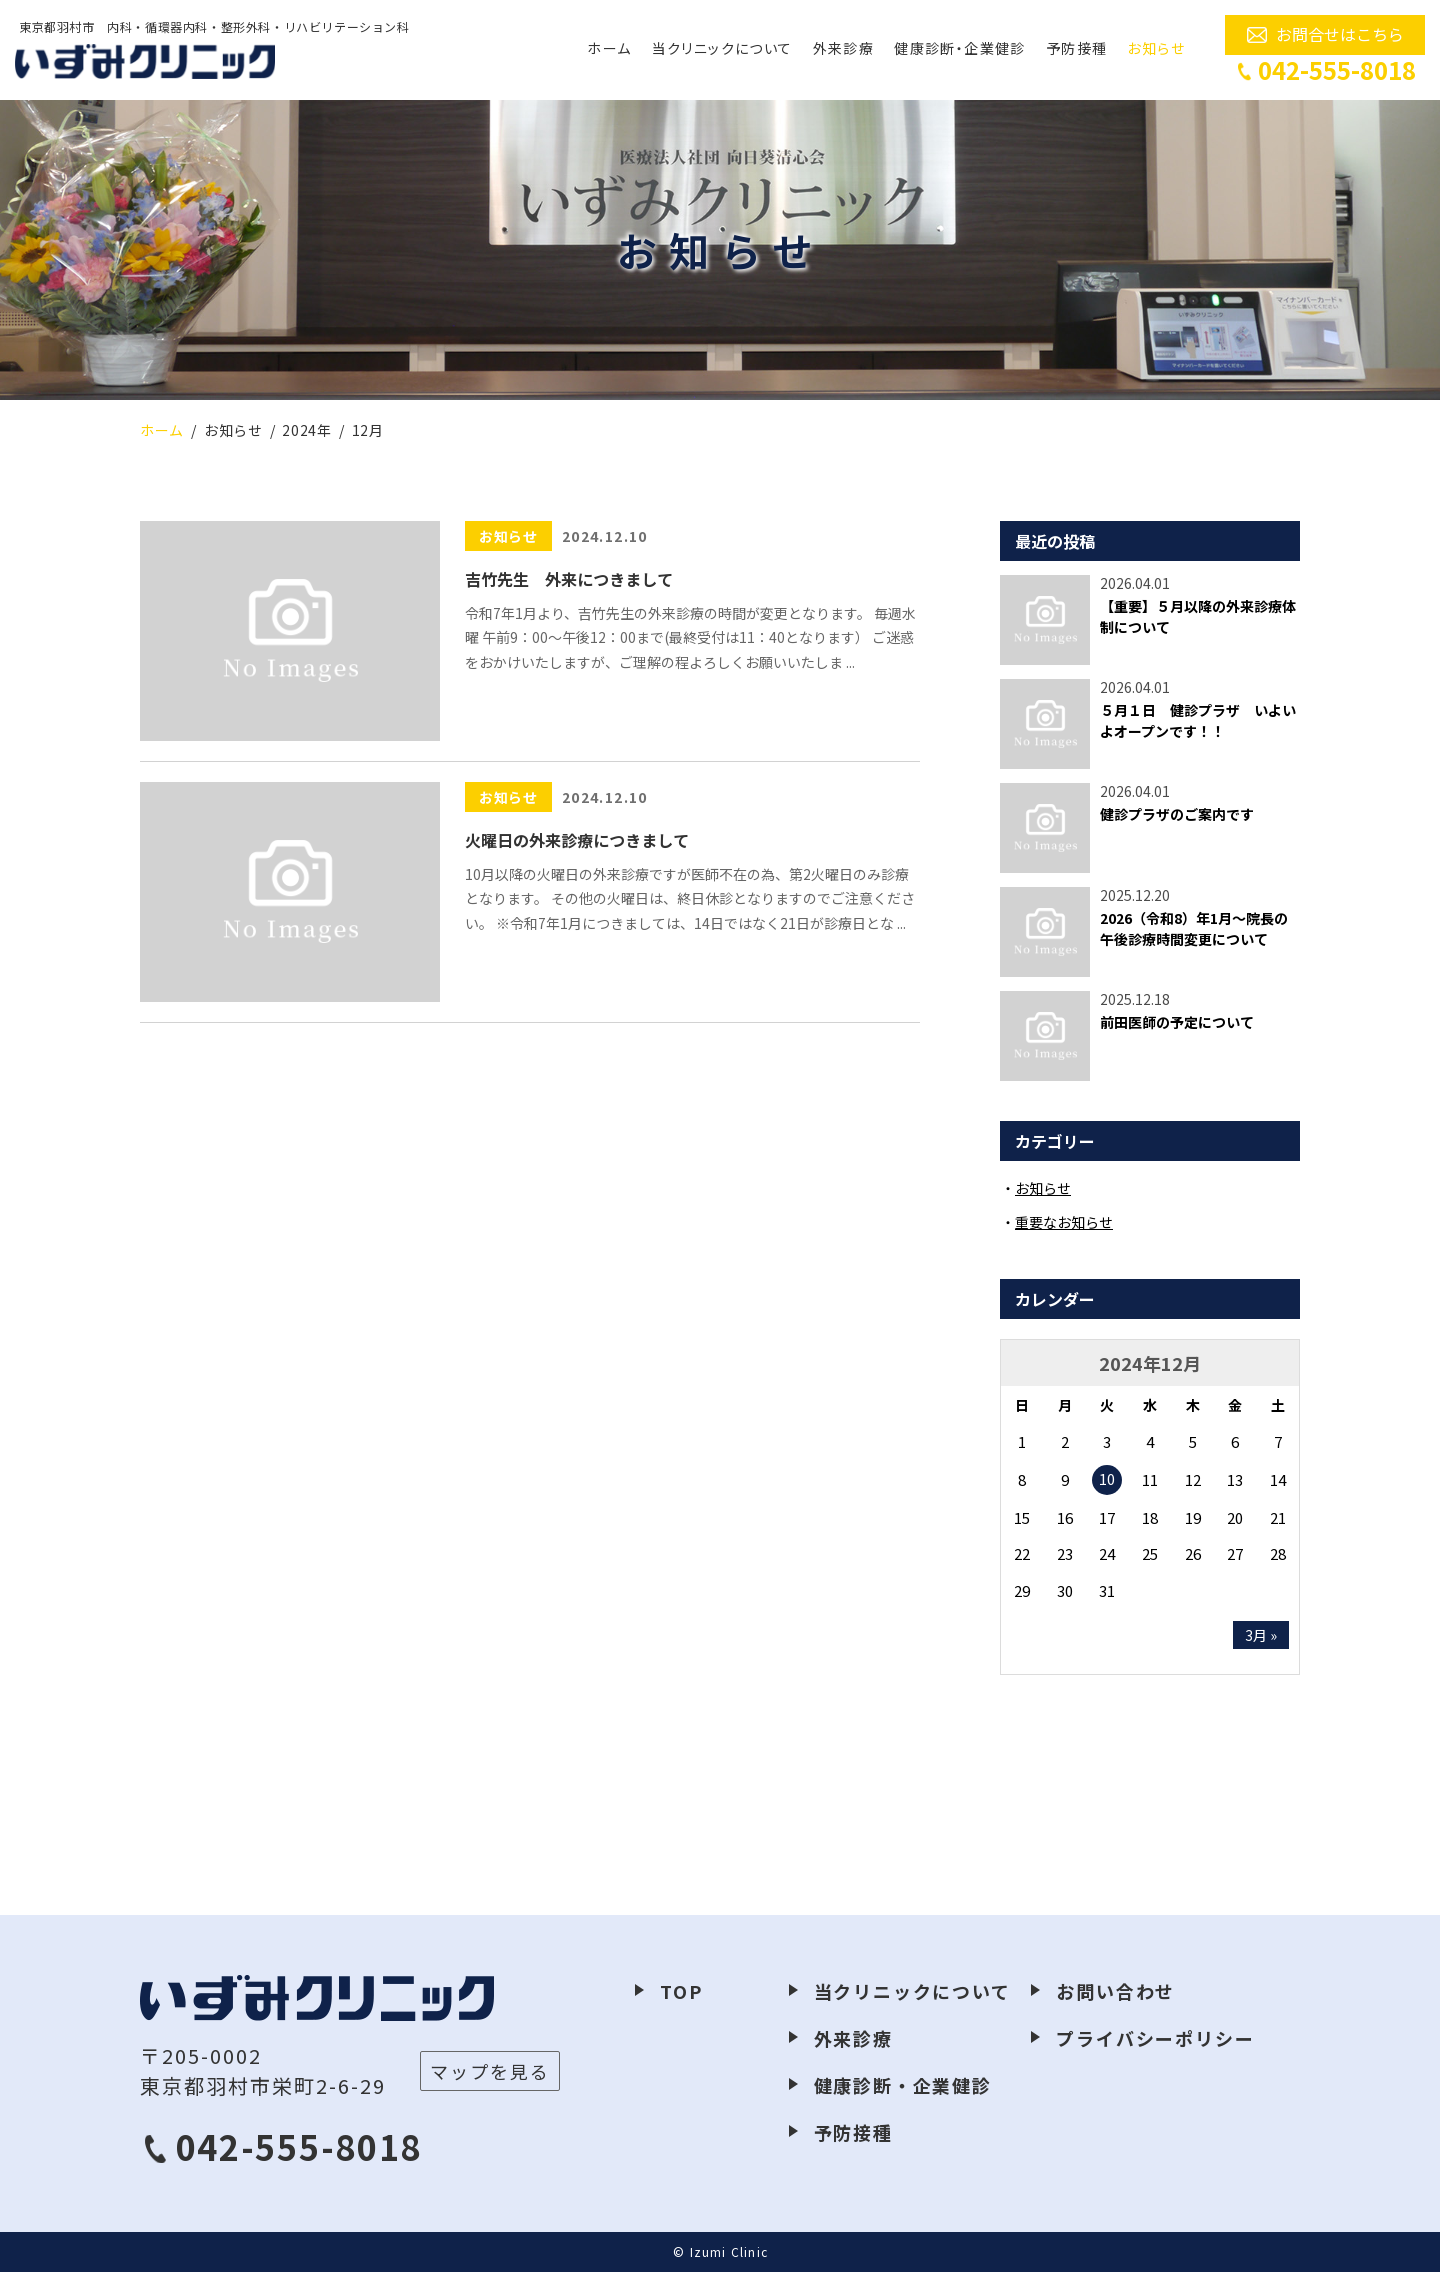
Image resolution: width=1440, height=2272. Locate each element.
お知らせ (1156, 48)
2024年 (307, 430)
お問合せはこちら (1340, 34)
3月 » (1261, 1635)
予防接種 (1077, 48)
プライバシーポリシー (1155, 2038)
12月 (368, 430)
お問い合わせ (1115, 1991)
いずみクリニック (145, 62)
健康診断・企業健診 (960, 48)
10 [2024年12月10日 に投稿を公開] (1107, 1478)
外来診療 (844, 48)
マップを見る (490, 2071)
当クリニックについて (722, 48)
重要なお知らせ (1064, 1222)
